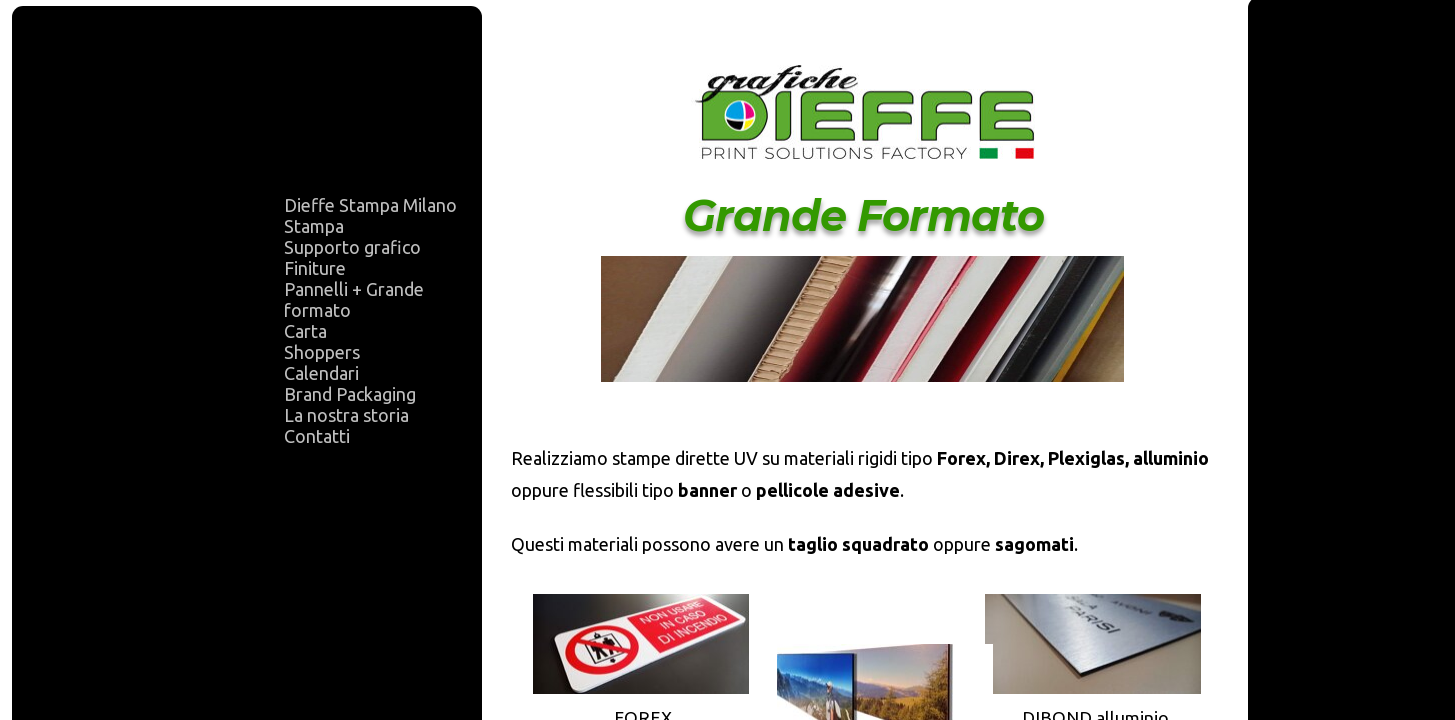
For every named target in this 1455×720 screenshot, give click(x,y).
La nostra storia (346, 415)
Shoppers (322, 352)
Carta (305, 331)
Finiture (315, 268)
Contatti (317, 436)
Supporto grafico (352, 247)
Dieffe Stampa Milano (370, 205)
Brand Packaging (350, 394)
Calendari (321, 373)
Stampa (314, 226)
